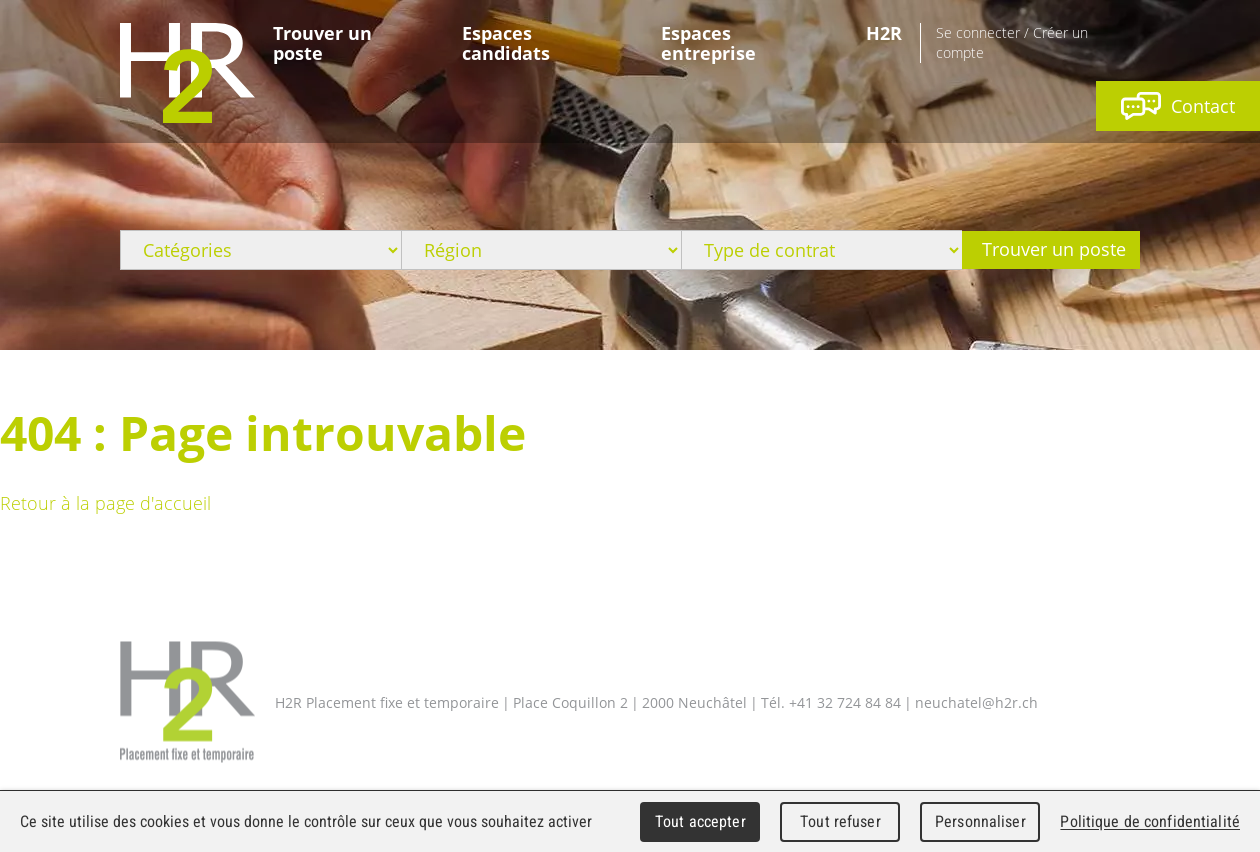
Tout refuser (840, 821)
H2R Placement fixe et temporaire (187, 702)
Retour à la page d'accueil (105, 503)
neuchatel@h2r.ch (976, 701)
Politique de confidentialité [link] (1150, 821)
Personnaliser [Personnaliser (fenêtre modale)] (980, 821)
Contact (1178, 106)
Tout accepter (700, 821)
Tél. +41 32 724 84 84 (831, 701)
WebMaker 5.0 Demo (187, 73)
